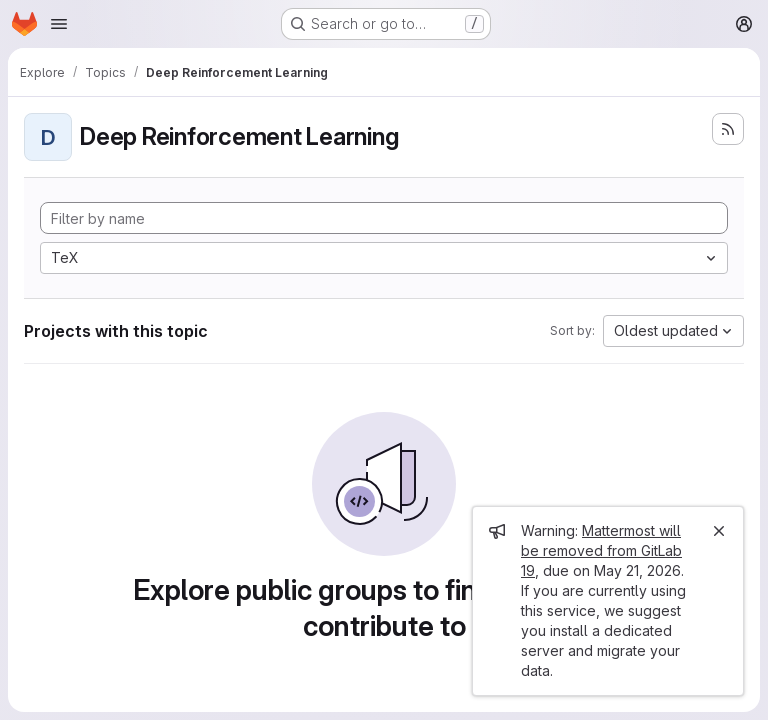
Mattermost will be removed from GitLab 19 (601, 550)
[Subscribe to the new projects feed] (728, 129)
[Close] (719, 531)
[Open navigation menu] (59, 24)
